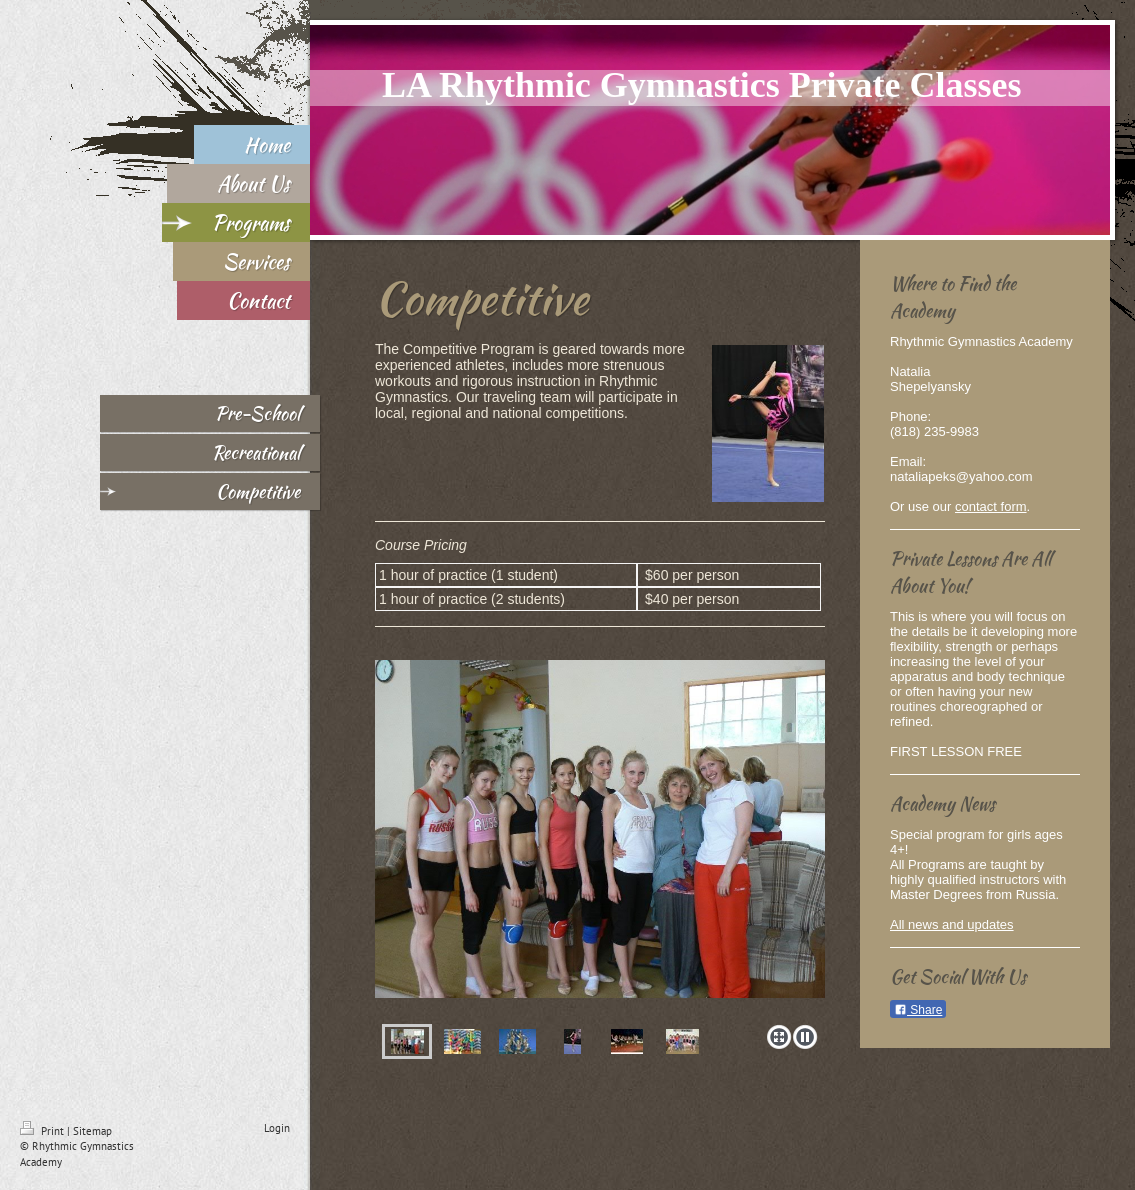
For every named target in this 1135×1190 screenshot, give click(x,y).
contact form (991, 506)
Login (277, 1128)
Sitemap (92, 1131)
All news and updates (952, 924)
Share (918, 1010)
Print (43, 1131)
